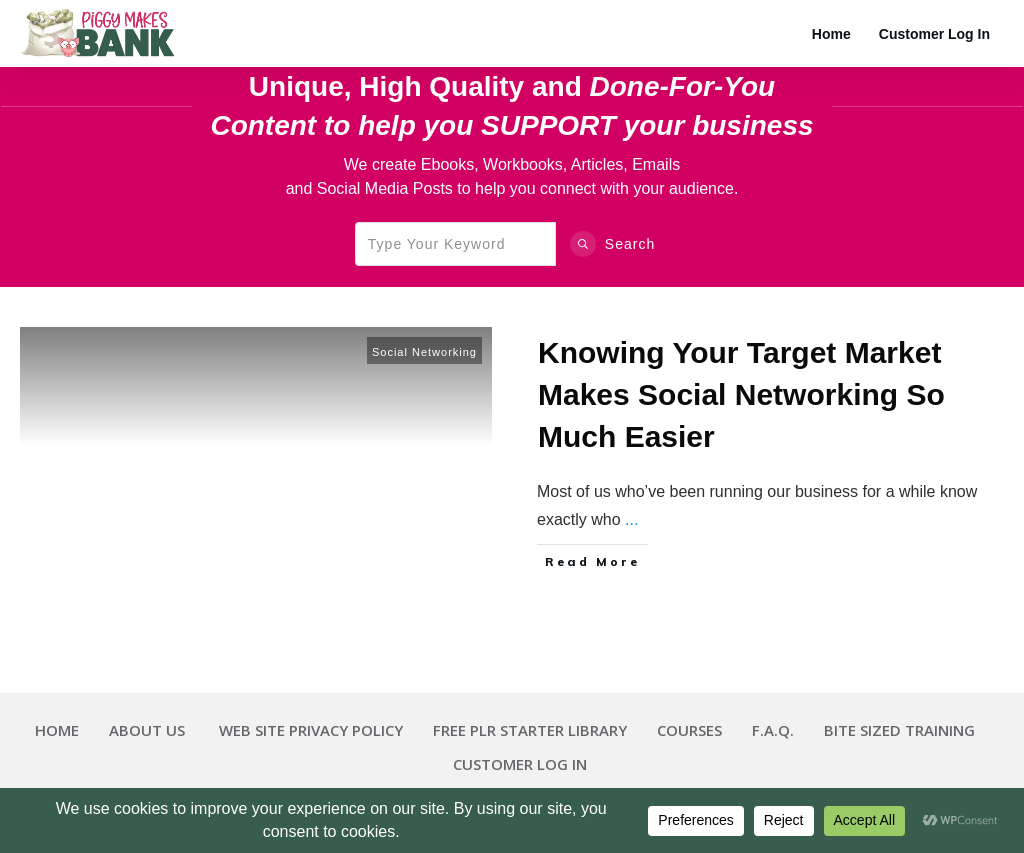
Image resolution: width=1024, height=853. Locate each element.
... (631, 519)
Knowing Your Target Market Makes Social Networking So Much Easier (741, 394)
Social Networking (424, 352)
